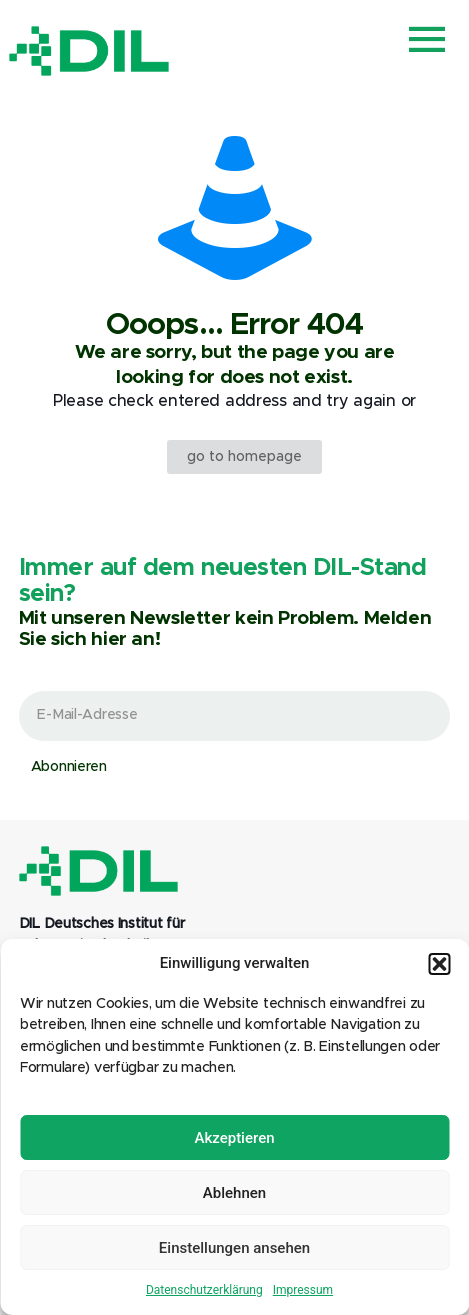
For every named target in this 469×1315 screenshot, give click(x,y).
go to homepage (244, 457)
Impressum (303, 1290)
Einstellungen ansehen (234, 1248)
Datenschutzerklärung (204, 1290)
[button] (439, 964)
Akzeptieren (234, 1138)
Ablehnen (234, 1193)
